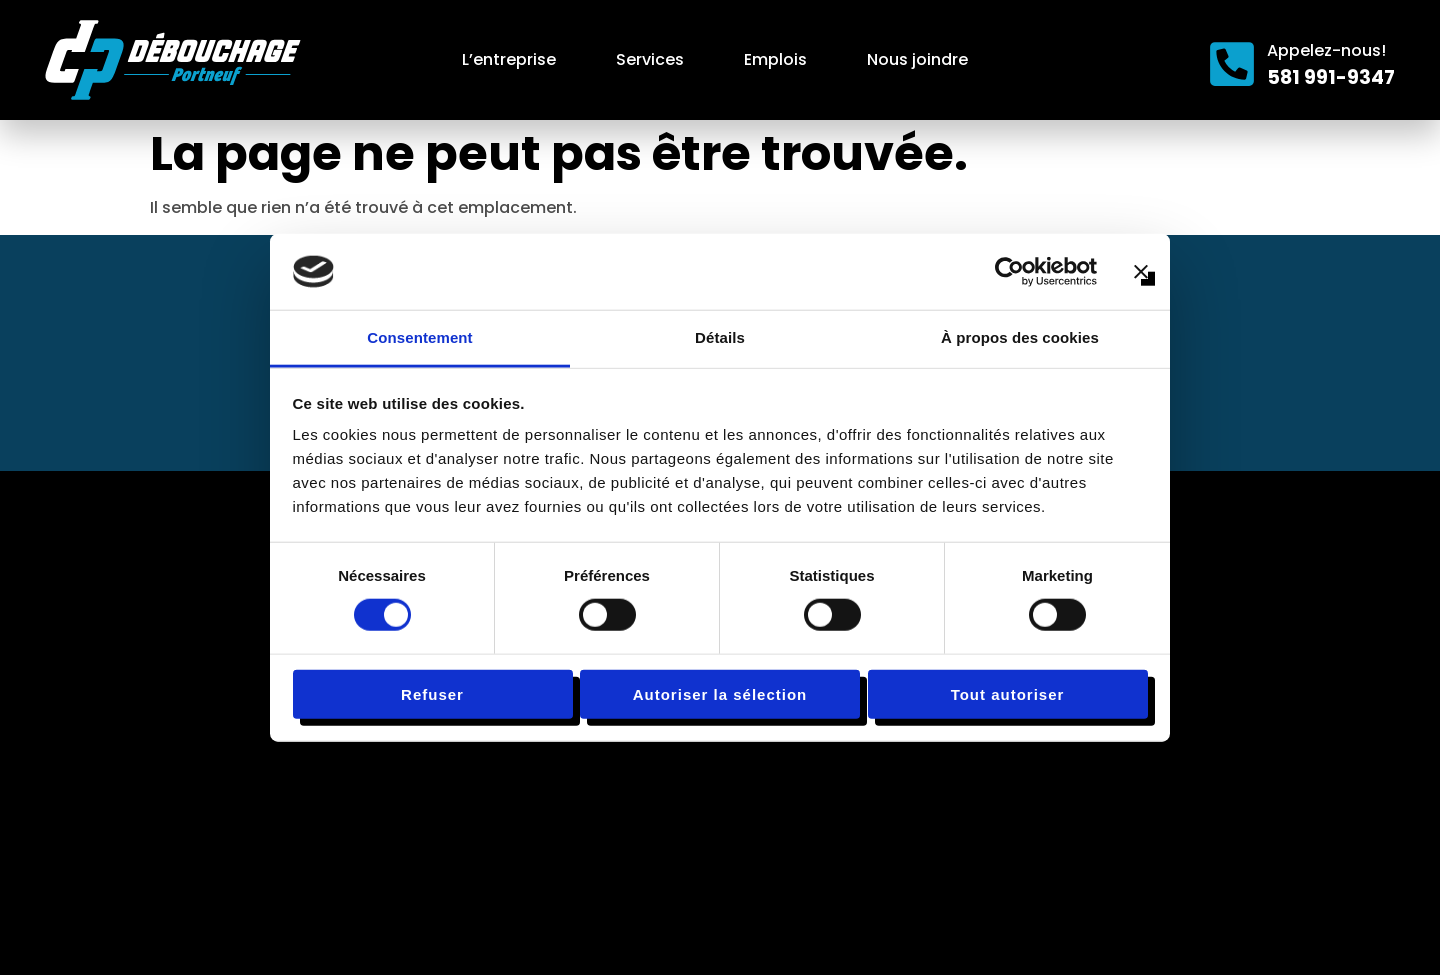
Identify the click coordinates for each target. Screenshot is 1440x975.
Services (650, 59)
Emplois (775, 59)
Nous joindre (917, 59)
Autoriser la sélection (720, 693)
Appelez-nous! (1326, 50)
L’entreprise (509, 59)
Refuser (432, 693)
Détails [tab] (720, 337)
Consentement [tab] (419, 337)
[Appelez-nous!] (1232, 64)
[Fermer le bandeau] (1141, 272)
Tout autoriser (1008, 693)
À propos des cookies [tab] (1020, 337)
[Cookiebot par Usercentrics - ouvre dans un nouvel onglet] (1009, 272)
